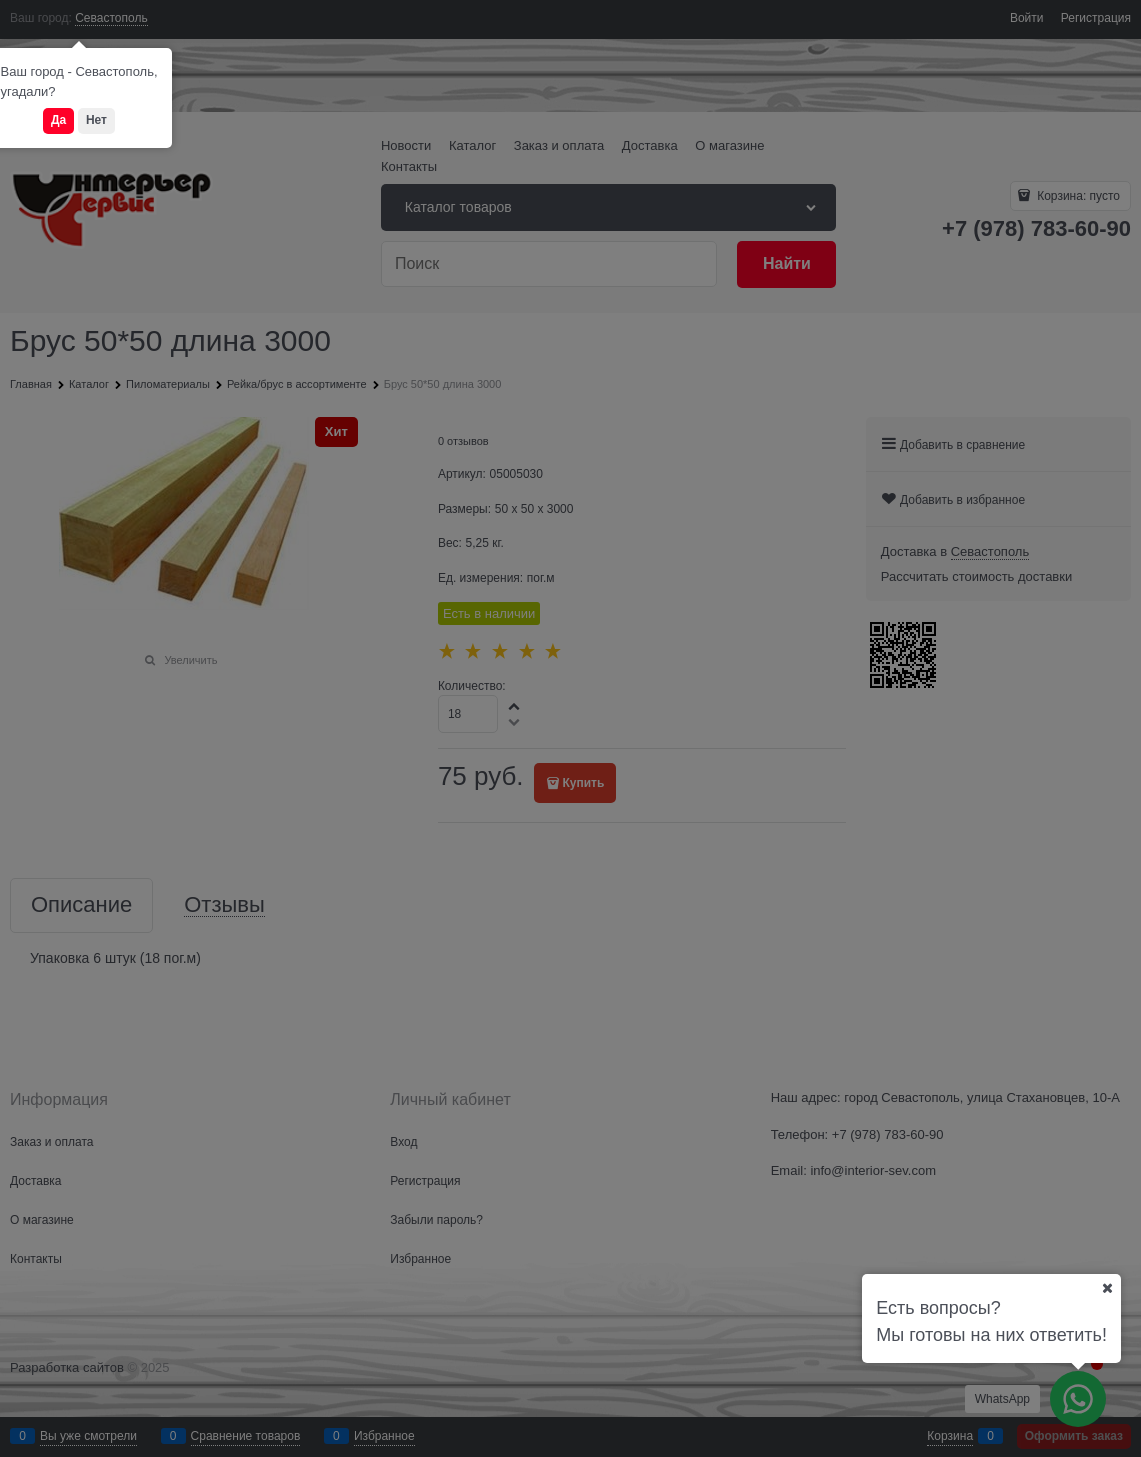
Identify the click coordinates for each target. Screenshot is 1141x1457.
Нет (96, 120)
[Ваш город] (1107, 1288)
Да (58, 120)
